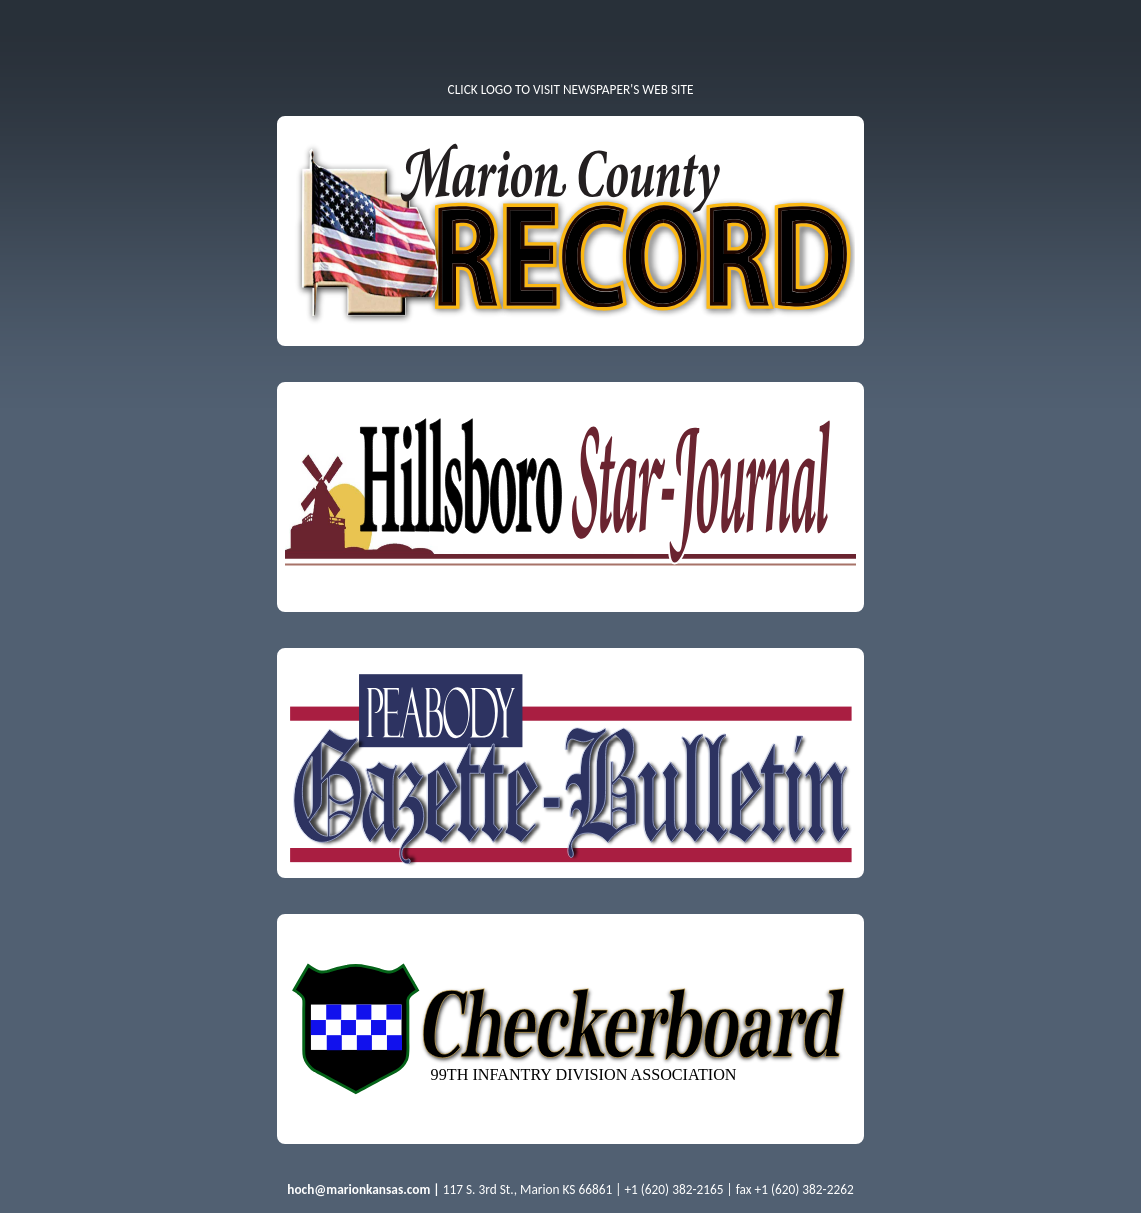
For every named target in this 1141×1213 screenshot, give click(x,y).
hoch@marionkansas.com (358, 1189)
